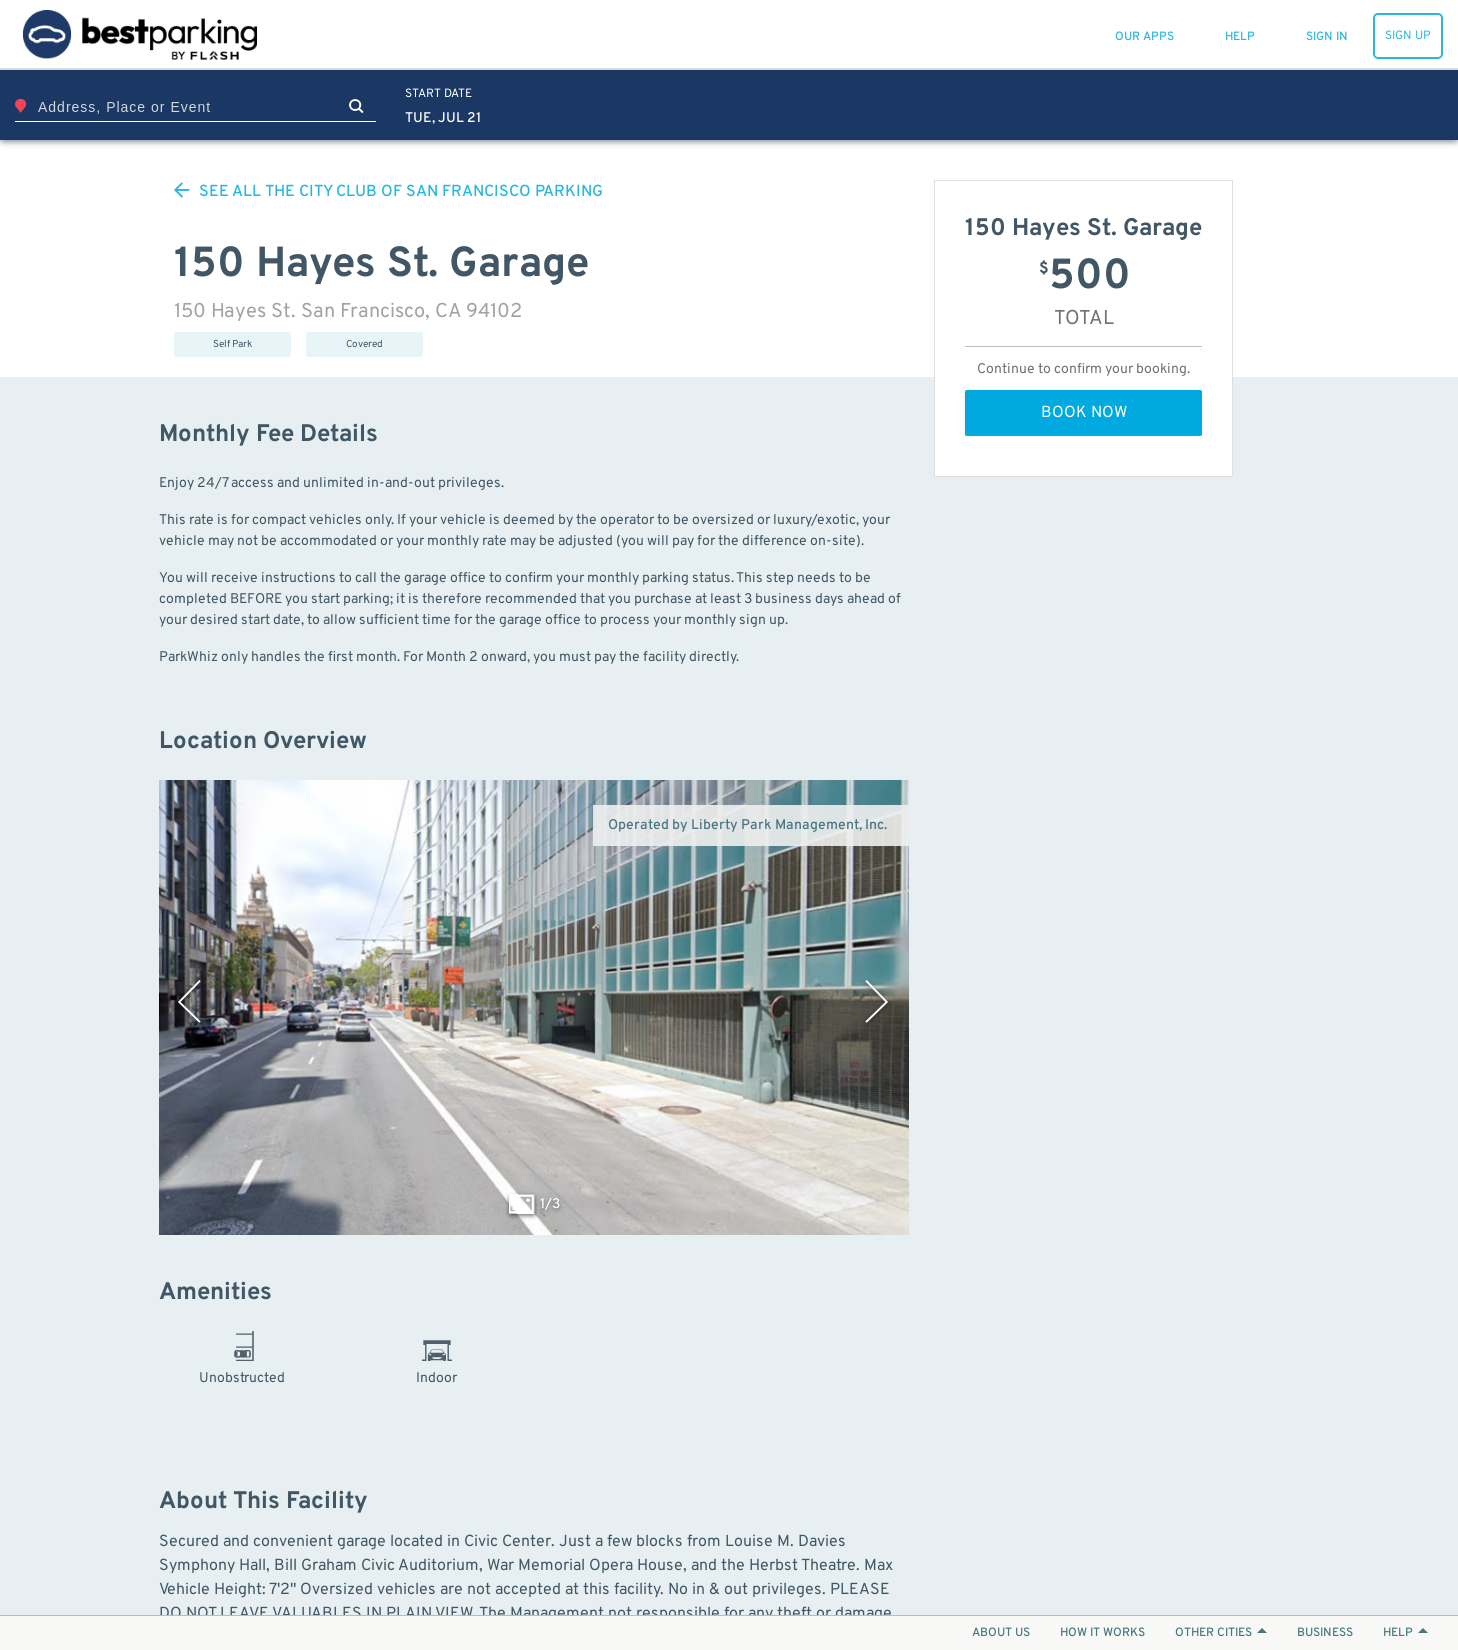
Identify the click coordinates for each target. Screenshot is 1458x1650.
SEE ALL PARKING (388, 192)
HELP (1405, 1633)
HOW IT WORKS (1102, 1633)
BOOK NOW (1084, 413)
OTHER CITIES (1221, 1633)
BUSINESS (1325, 1633)
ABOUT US (1001, 1633)
